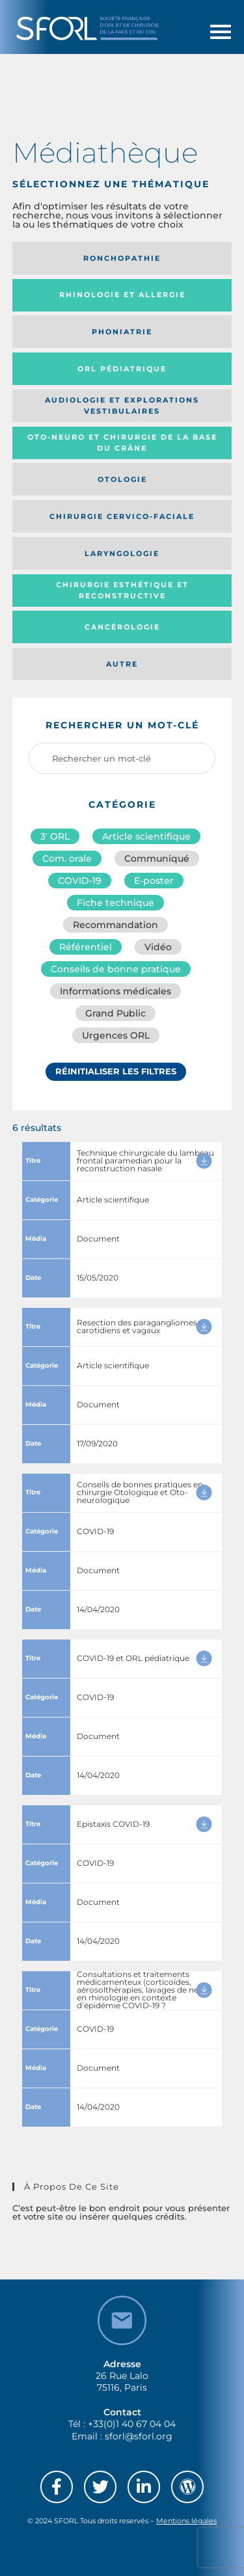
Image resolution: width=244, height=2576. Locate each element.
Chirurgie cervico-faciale (122, 516)
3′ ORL (55, 836)
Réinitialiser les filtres (115, 1071)
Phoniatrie (122, 331)
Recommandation (115, 925)
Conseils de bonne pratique (116, 969)
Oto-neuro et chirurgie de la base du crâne (122, 442)
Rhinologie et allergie (122, 294)
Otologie (122, 479)
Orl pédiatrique (122, 368)
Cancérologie (122, 626)
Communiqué (156, 858)
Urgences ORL (116, 1035)
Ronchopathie (122, 258)
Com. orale (67, 858)
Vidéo (158, 947)
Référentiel (85, 947)
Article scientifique (146, 836)
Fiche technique (115, 903)
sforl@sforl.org (138, 2436)
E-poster (154, 880)
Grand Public (115, 1013)
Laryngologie (122, 553)
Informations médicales (115, 991)
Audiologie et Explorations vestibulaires (122, 405)
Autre (122, 664)
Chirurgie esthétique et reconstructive (122, 590)
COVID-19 (80, 880)
